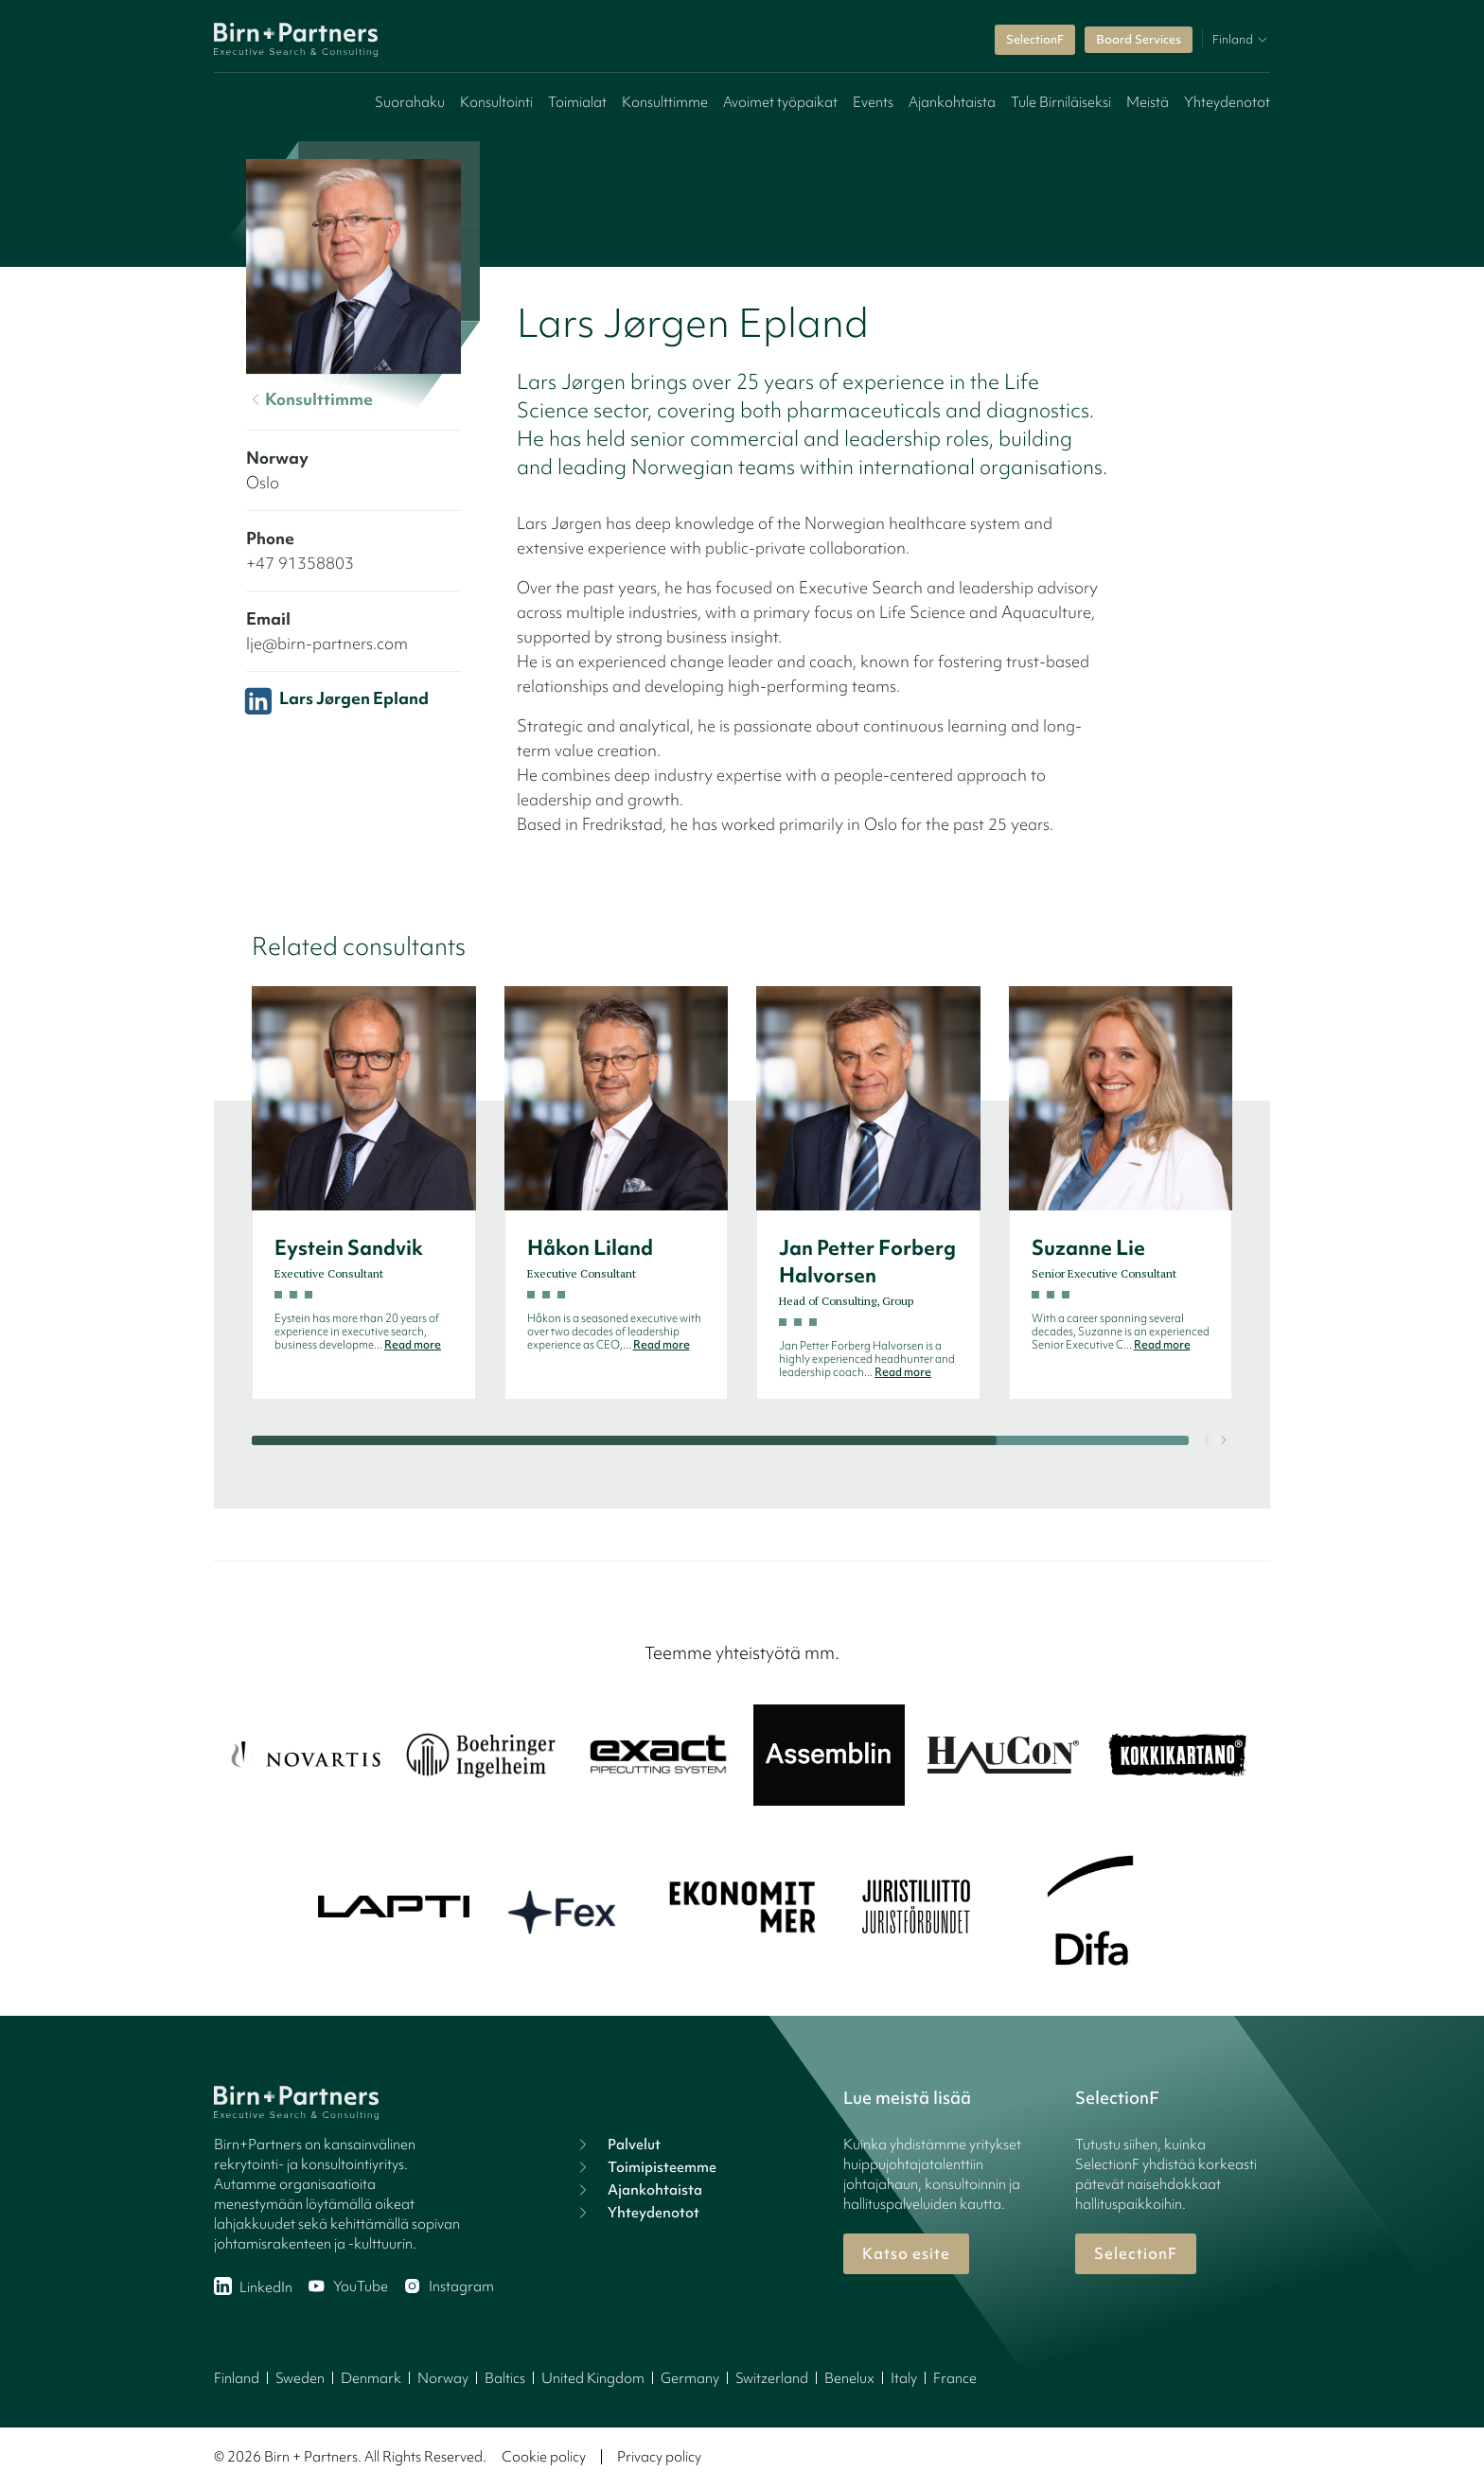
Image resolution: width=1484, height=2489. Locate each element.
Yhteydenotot (1227, 102)
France (955, 2378)
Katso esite (906, 2253)
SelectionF (1035, 39)
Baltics (505, 2378)
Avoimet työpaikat (780, 102)
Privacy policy (659, 2456)
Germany (690, 2378)
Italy (904, 2378)
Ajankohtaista (952, 102)
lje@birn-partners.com (327, 643)
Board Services (1138, 39)
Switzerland (771, 2378)
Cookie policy (544, 2456)
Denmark (371, 2378)
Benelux (849, 2378)
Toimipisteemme (645, 2167)
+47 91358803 (300, 563)
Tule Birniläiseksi (1061, 102)
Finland (236, 2378)
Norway (442, 2378)
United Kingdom (593, 2378)
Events (873, 102)
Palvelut (617, 2144)
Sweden (300, 2378)
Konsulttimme (665, 102)
